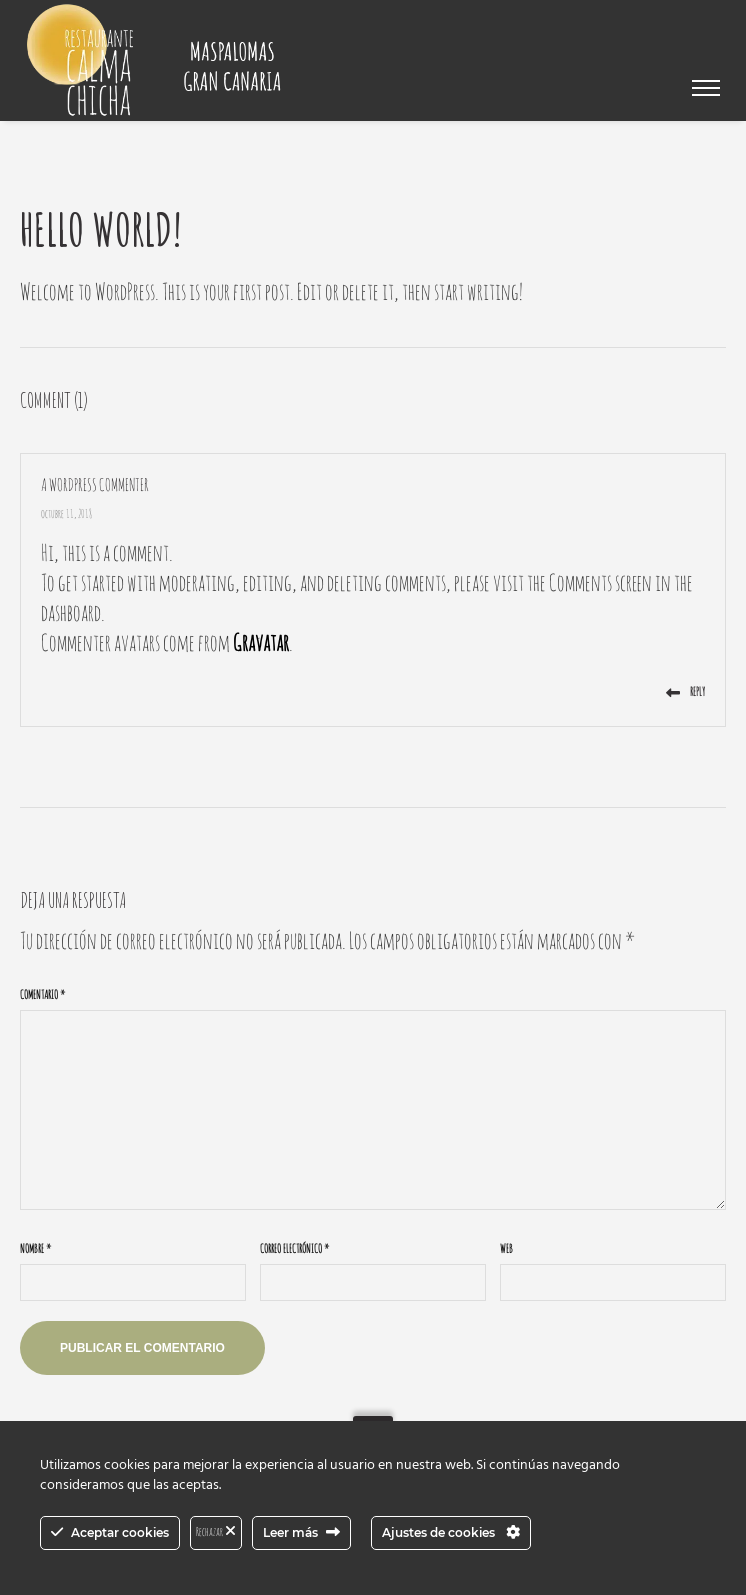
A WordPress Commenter (95, 484)
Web (506, 1248)
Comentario (42, 994)
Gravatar (261, 642)
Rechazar (216, 1531)
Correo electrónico (294, 1248)
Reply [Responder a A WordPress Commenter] (685, 691)
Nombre (35, 1248)
